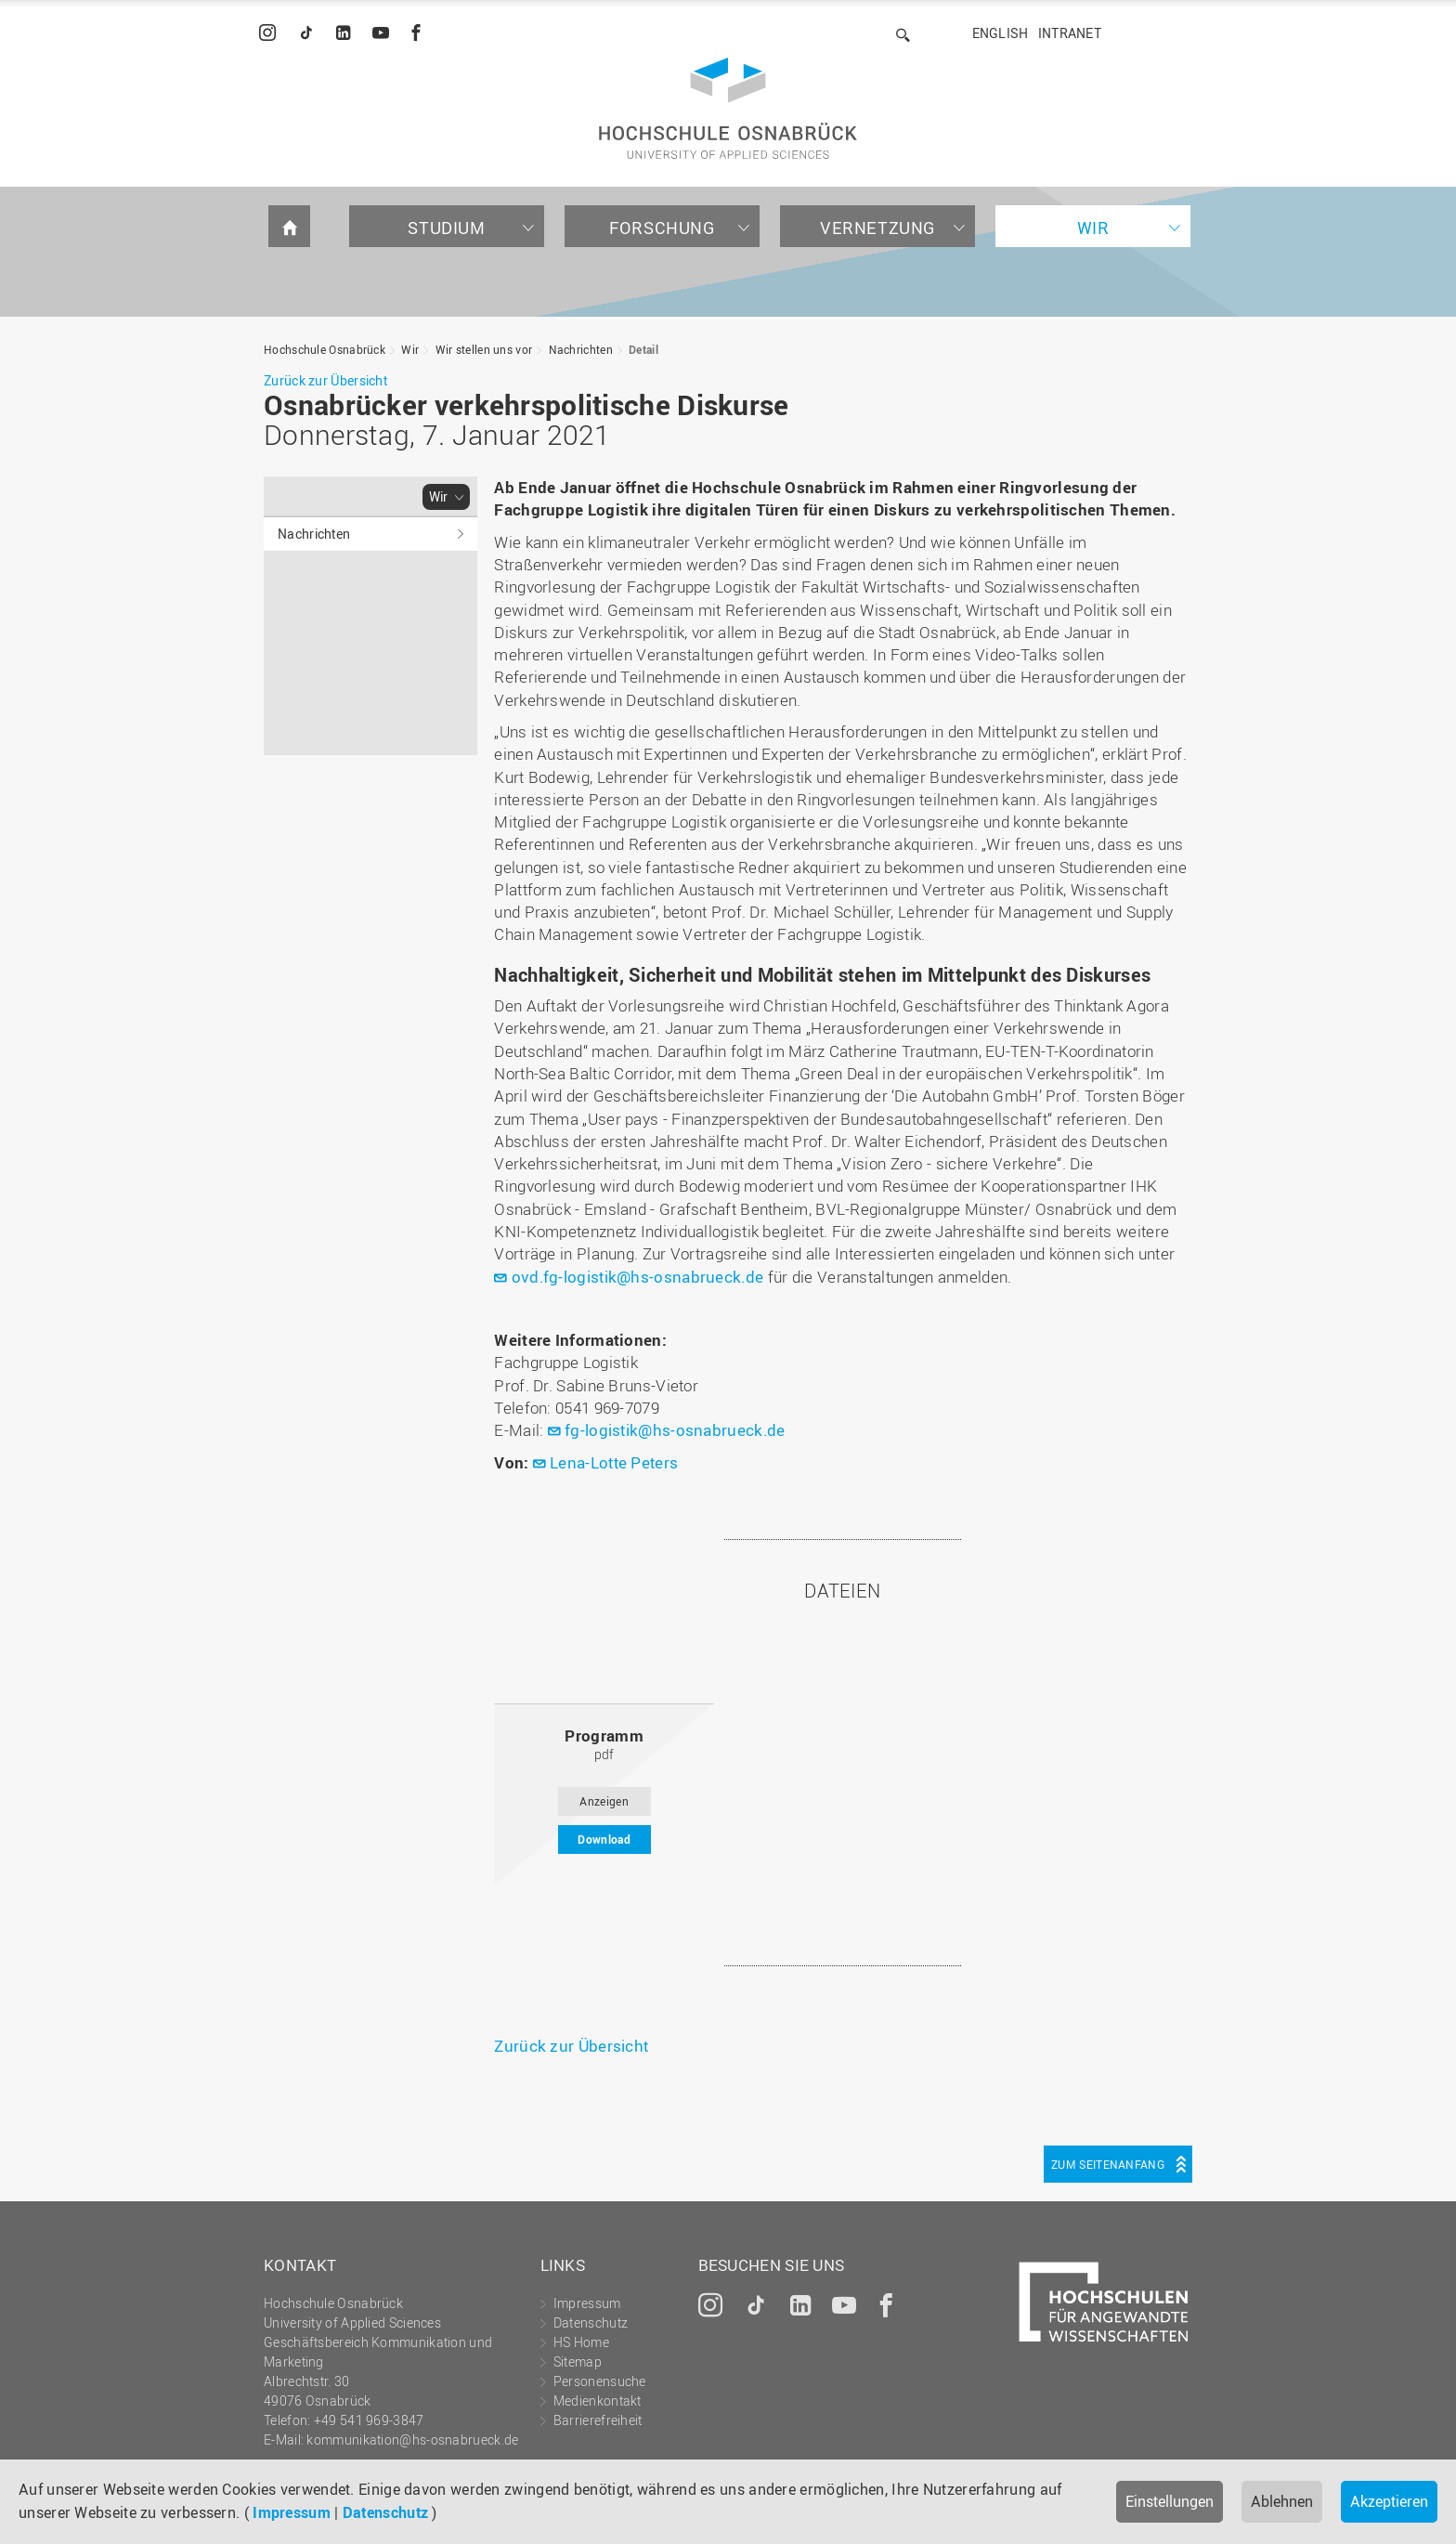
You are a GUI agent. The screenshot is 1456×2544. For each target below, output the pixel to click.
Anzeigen (603, 1801)
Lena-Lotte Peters (614, 1462)
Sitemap (577, 2361)
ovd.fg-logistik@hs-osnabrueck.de (638, 1276)
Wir (1093, 227)
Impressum (292, 2512)
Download (604, 1839)
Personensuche (599, 2381)
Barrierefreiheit (598, 2420)
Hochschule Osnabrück (324, 349)
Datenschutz (385, 2512)
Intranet (1069, 33)
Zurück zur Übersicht (325, 380)
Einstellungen (1169, 2501)
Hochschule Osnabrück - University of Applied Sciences (728, 108)
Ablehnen (1282, 2501)
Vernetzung (877, 227)
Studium (446, 227)
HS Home (581, 2342)
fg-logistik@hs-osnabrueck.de (675, 1430)
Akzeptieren (1389, 2501)
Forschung (661, 227)
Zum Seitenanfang (1107, 2164)
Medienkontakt (597, 2400)
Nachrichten (581, 349)
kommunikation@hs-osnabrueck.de (412, 2439)
